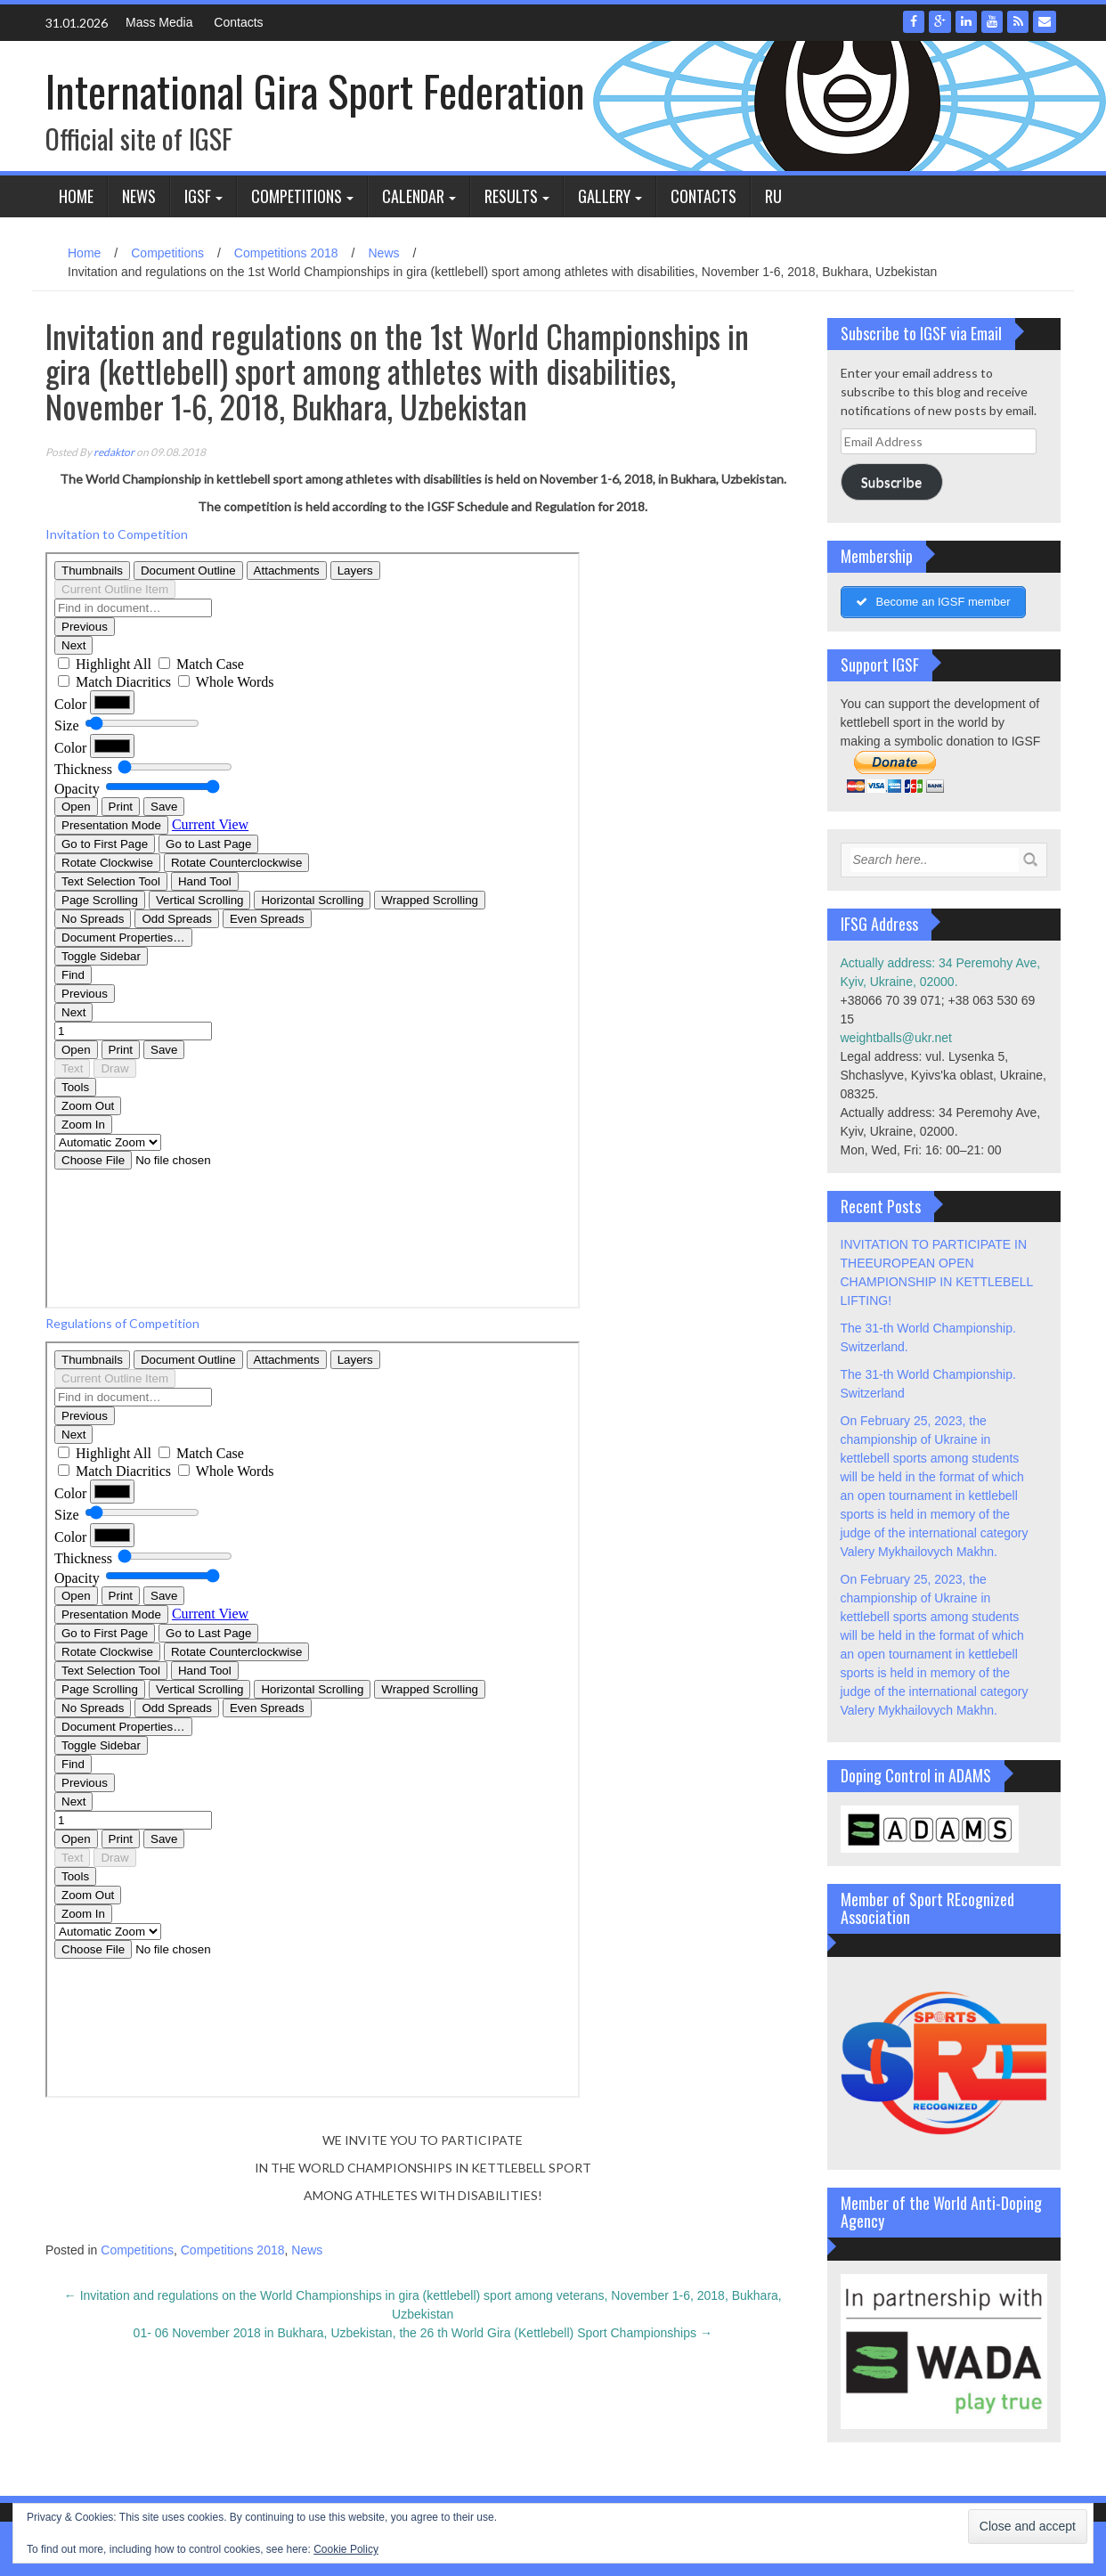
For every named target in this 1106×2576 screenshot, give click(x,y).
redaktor (114, 452)
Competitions (296, 196)
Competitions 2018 (286, 253)
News (139, 196)
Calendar (413, 196)
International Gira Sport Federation (315, 90)
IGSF (197, 196)
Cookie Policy (345, 2549)
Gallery (604, 196)
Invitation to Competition (116, 534)
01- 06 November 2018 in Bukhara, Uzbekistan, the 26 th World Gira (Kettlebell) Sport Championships (423, 2333)
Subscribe (891, 481)
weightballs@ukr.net (897, 1038)
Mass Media (159, 22)
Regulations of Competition (122, 1323)
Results (511, 196)
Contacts (238, 22)
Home (76, 196)
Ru (773, 196)
